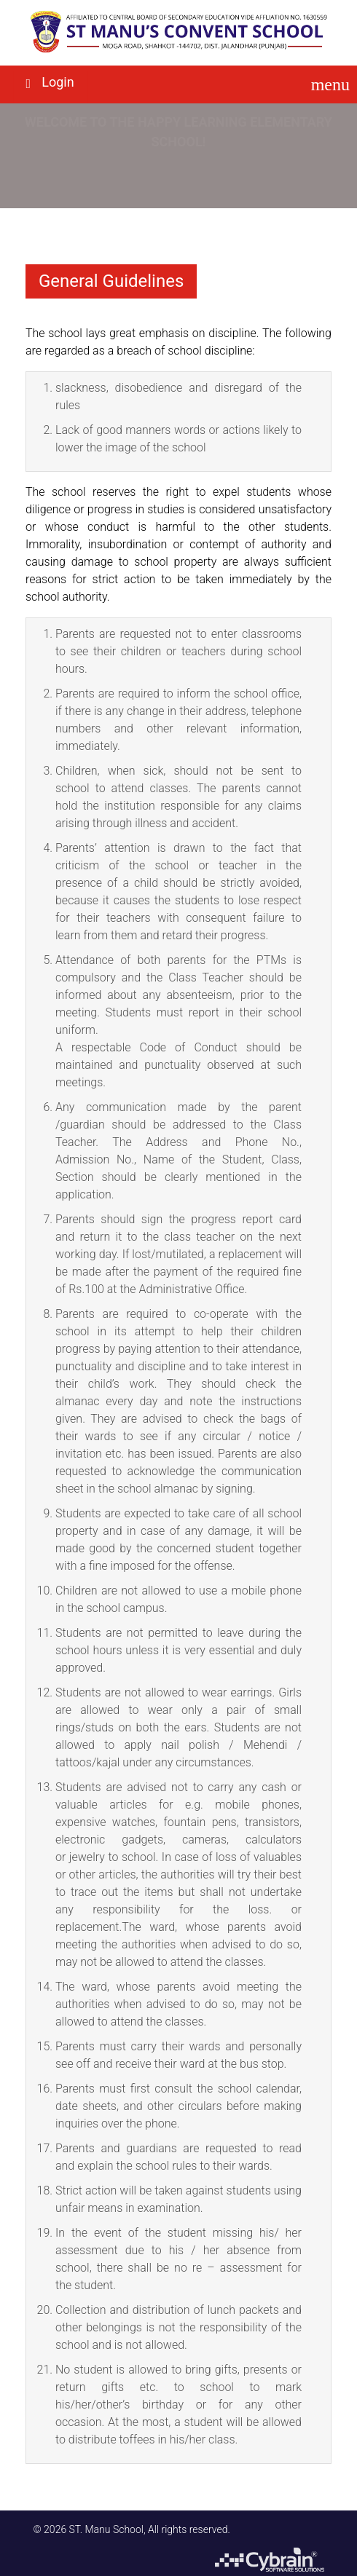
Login (58, 82)
